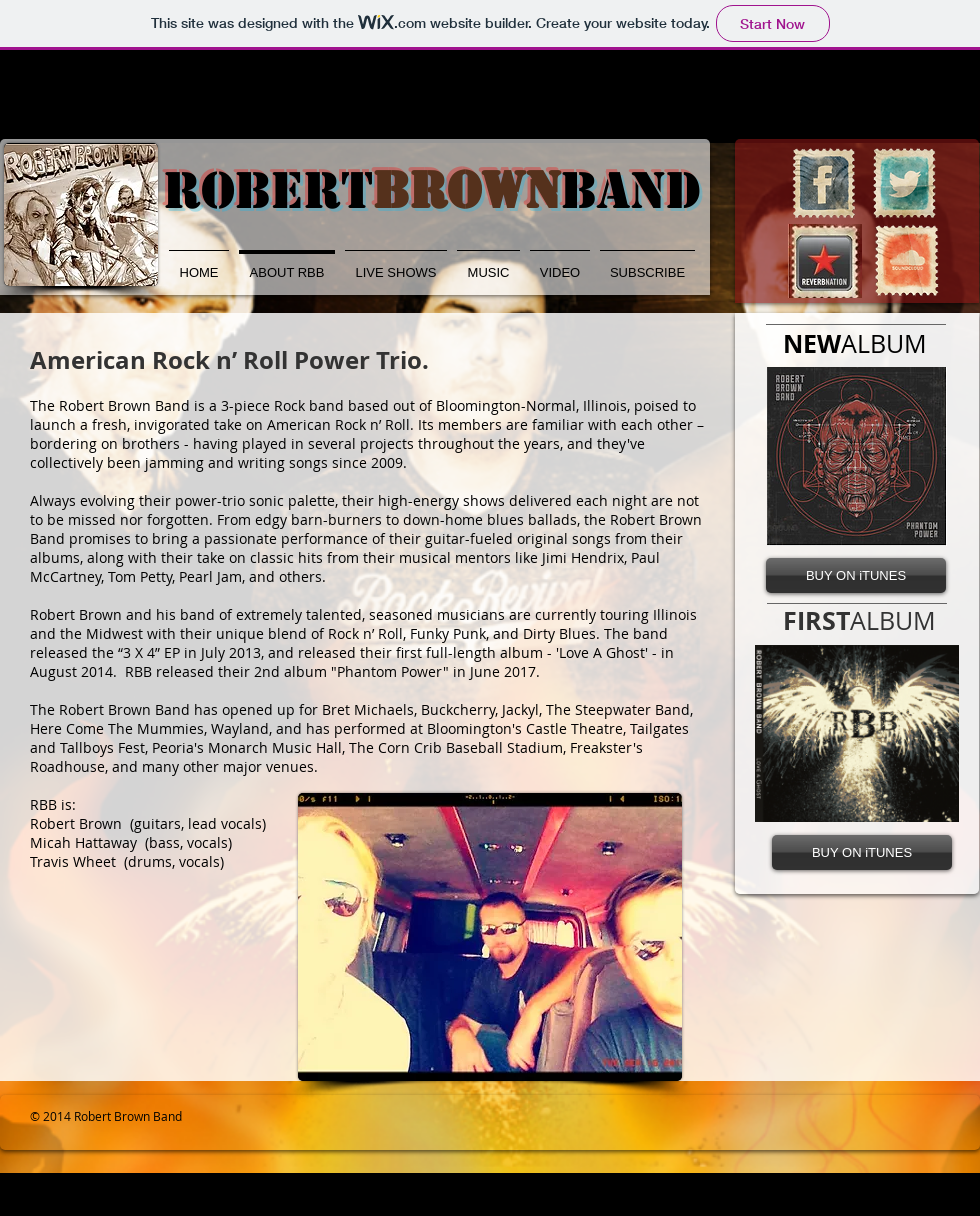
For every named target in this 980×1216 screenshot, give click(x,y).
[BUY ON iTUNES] (856, 575)
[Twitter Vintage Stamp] (904, 183)
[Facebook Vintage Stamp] (823, 183)
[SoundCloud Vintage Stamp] (907, 261)
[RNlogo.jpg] (825, 261)
